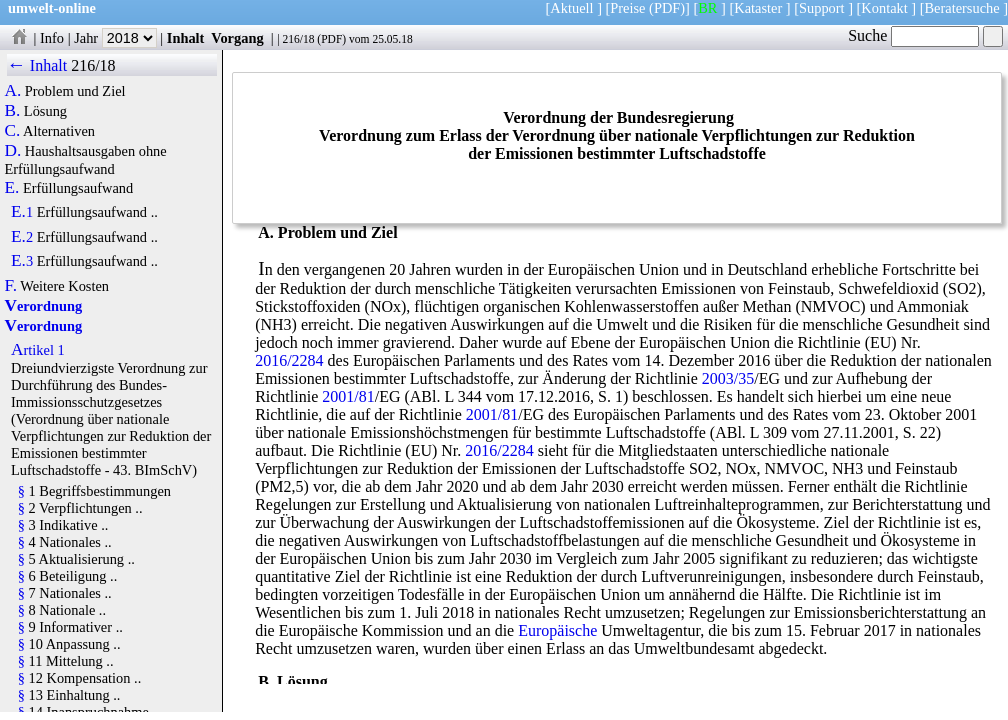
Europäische (557, 630)
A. (12, 91)
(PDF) (667, 8)
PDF (331, 39)
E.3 (22, 261)
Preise (627, 8)
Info (52, 38)
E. (11, 188)
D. (12, 151)
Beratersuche (962, 8)
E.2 (22, 237)
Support (822, 8)
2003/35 (728, 378)
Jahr (115, 38)
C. (12, 131)
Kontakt (884, 8)
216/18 (298, 39)
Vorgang (237, 38)
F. (10, 286)
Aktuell (571, 8)
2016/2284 (289, 360)
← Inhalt (37, 65)
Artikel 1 (38, 350)
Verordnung (43, 306)
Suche (913, 35)
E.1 (22, 212)
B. (12, 111)
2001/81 (348, 396)
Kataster (758, 8)
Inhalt (186, 38)
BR (707, 8)
